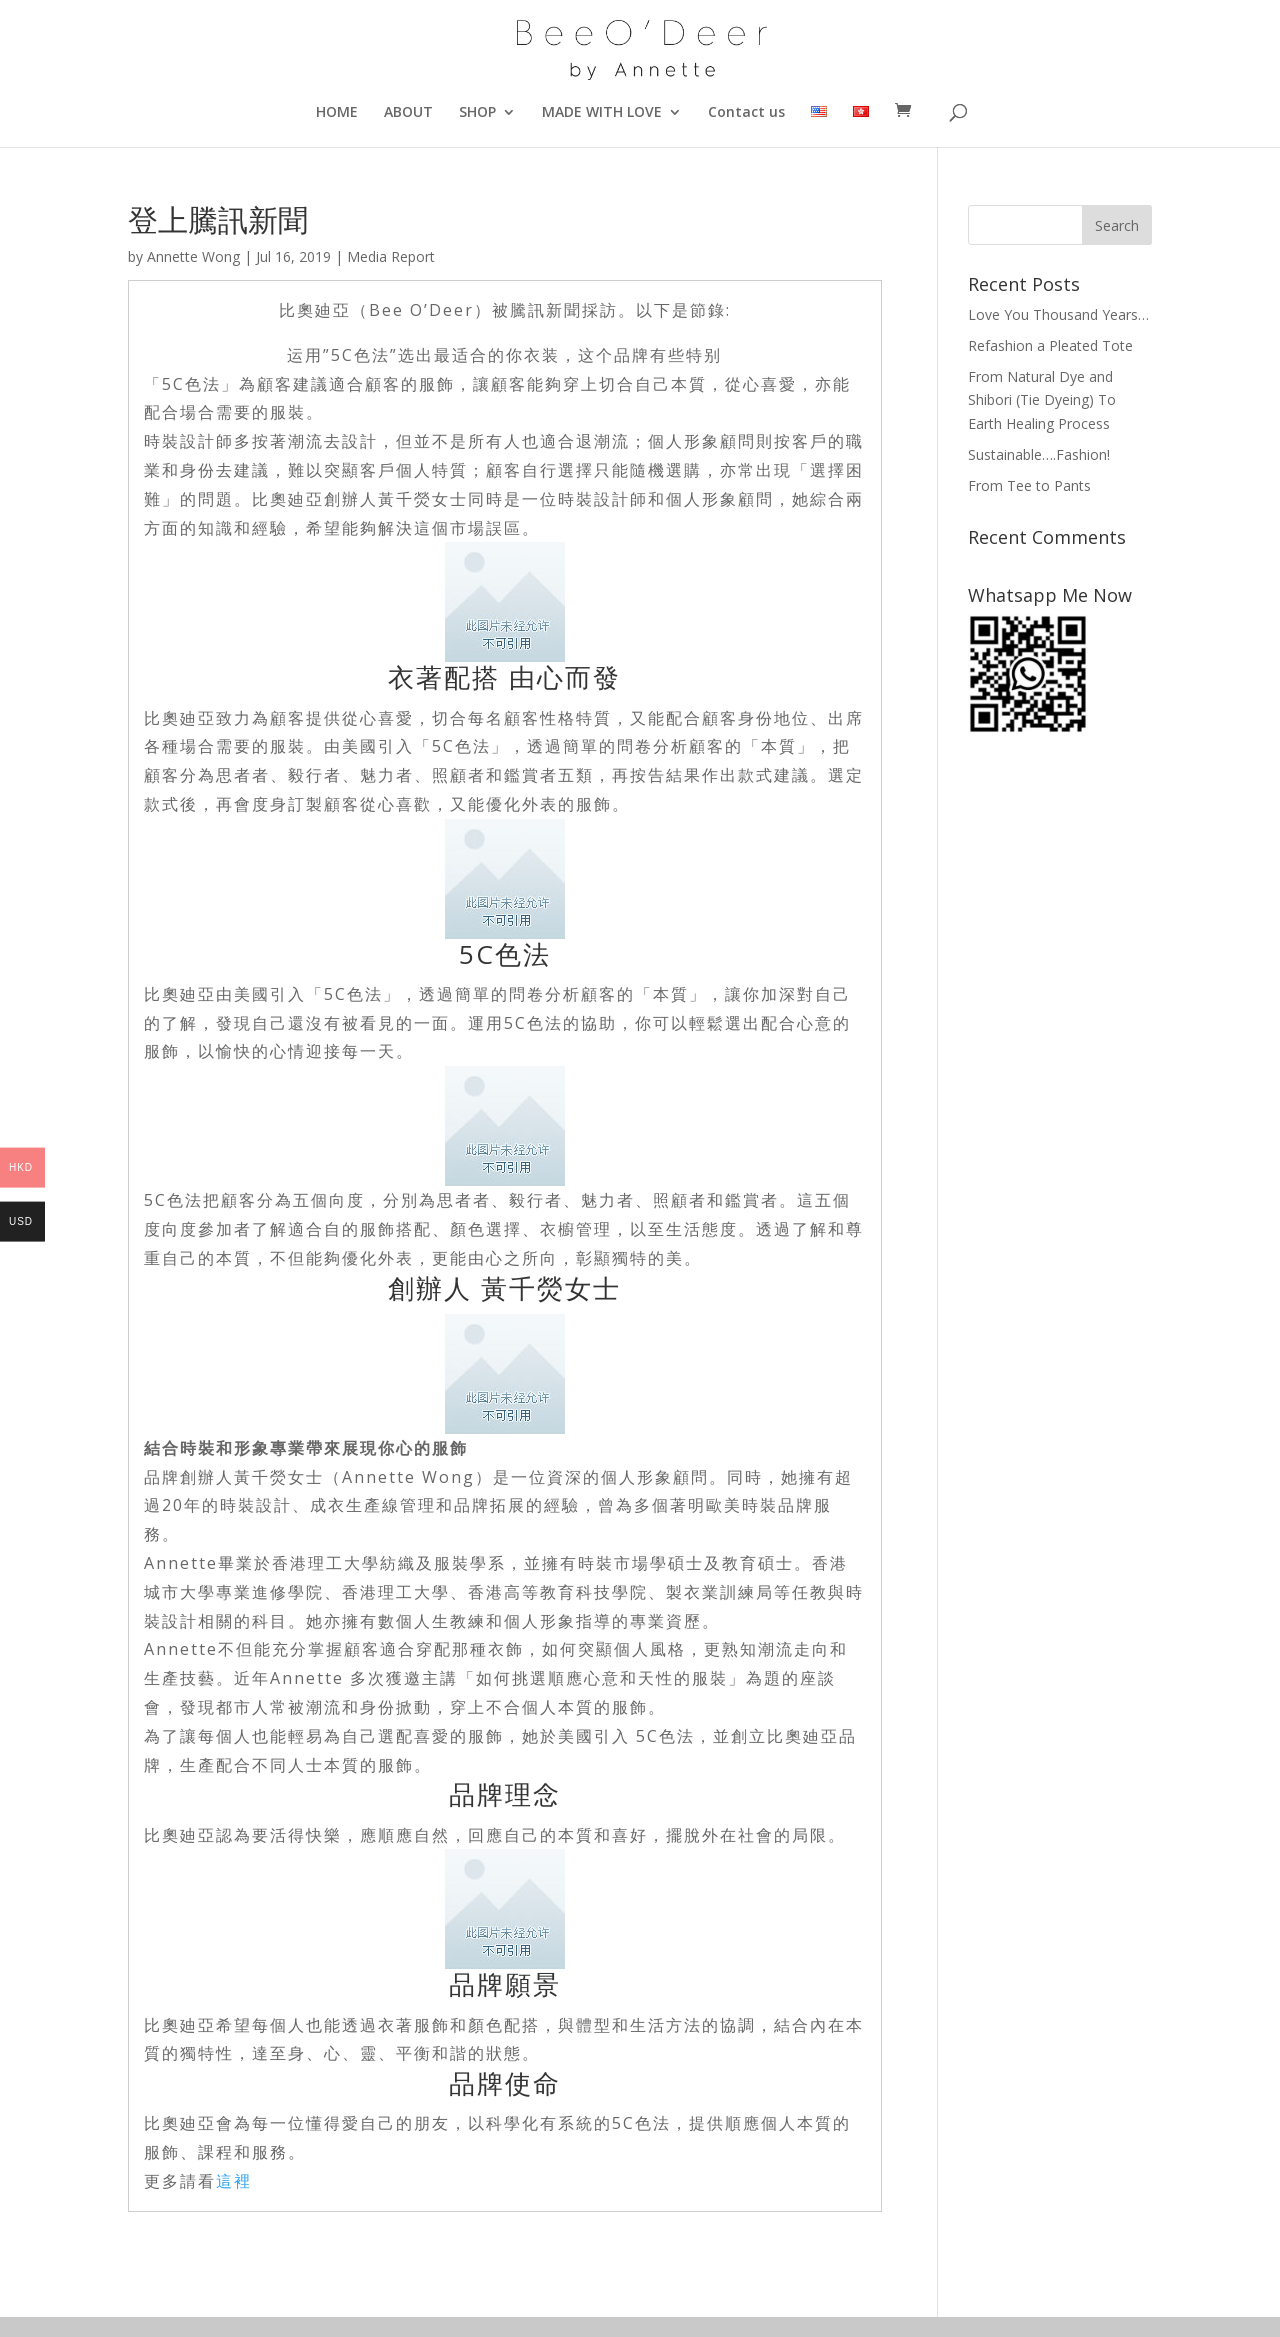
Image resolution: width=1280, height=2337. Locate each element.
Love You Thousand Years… (1058, 314)
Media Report (391, 256)
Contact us (746, 113)
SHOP (477, 113)
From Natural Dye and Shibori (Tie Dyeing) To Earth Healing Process (1042, 400)
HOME (337, 113)
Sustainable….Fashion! (1039, 454)
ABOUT (408, 113)
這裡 (234, 2181)
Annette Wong (193, 256)
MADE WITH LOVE (602, 113)
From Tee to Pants (1029, 485)
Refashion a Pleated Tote (1050, 345)
